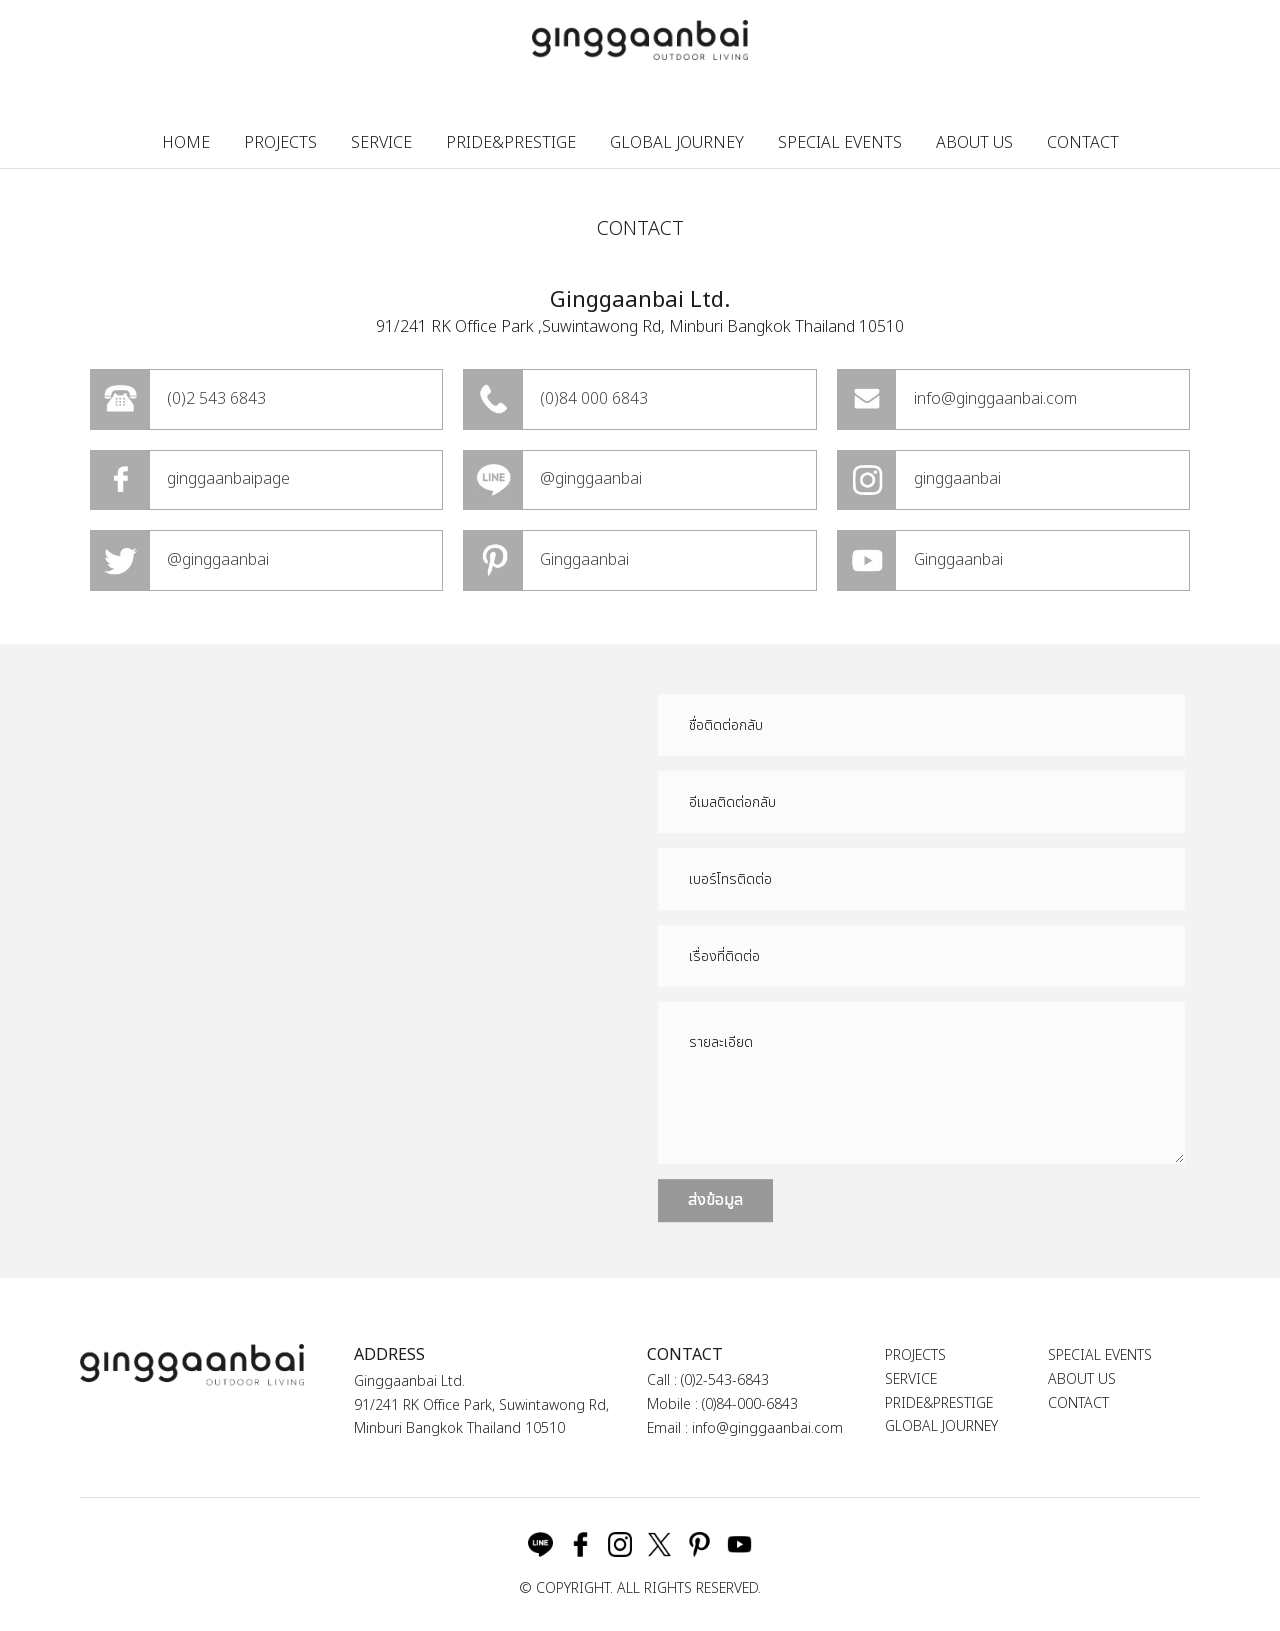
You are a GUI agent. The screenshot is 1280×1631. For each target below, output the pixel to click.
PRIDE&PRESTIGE (511, 143)
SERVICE (381, 143)
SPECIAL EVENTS (840, 143)
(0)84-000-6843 (750, 1404)
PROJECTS (280, 143)
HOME (186, 143)
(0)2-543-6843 (725, 1380)
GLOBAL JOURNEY (677, 143)
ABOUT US (974, 143)
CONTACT (1083, 143)
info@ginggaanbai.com (767, 1428)
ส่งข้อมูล (715, 1200)
